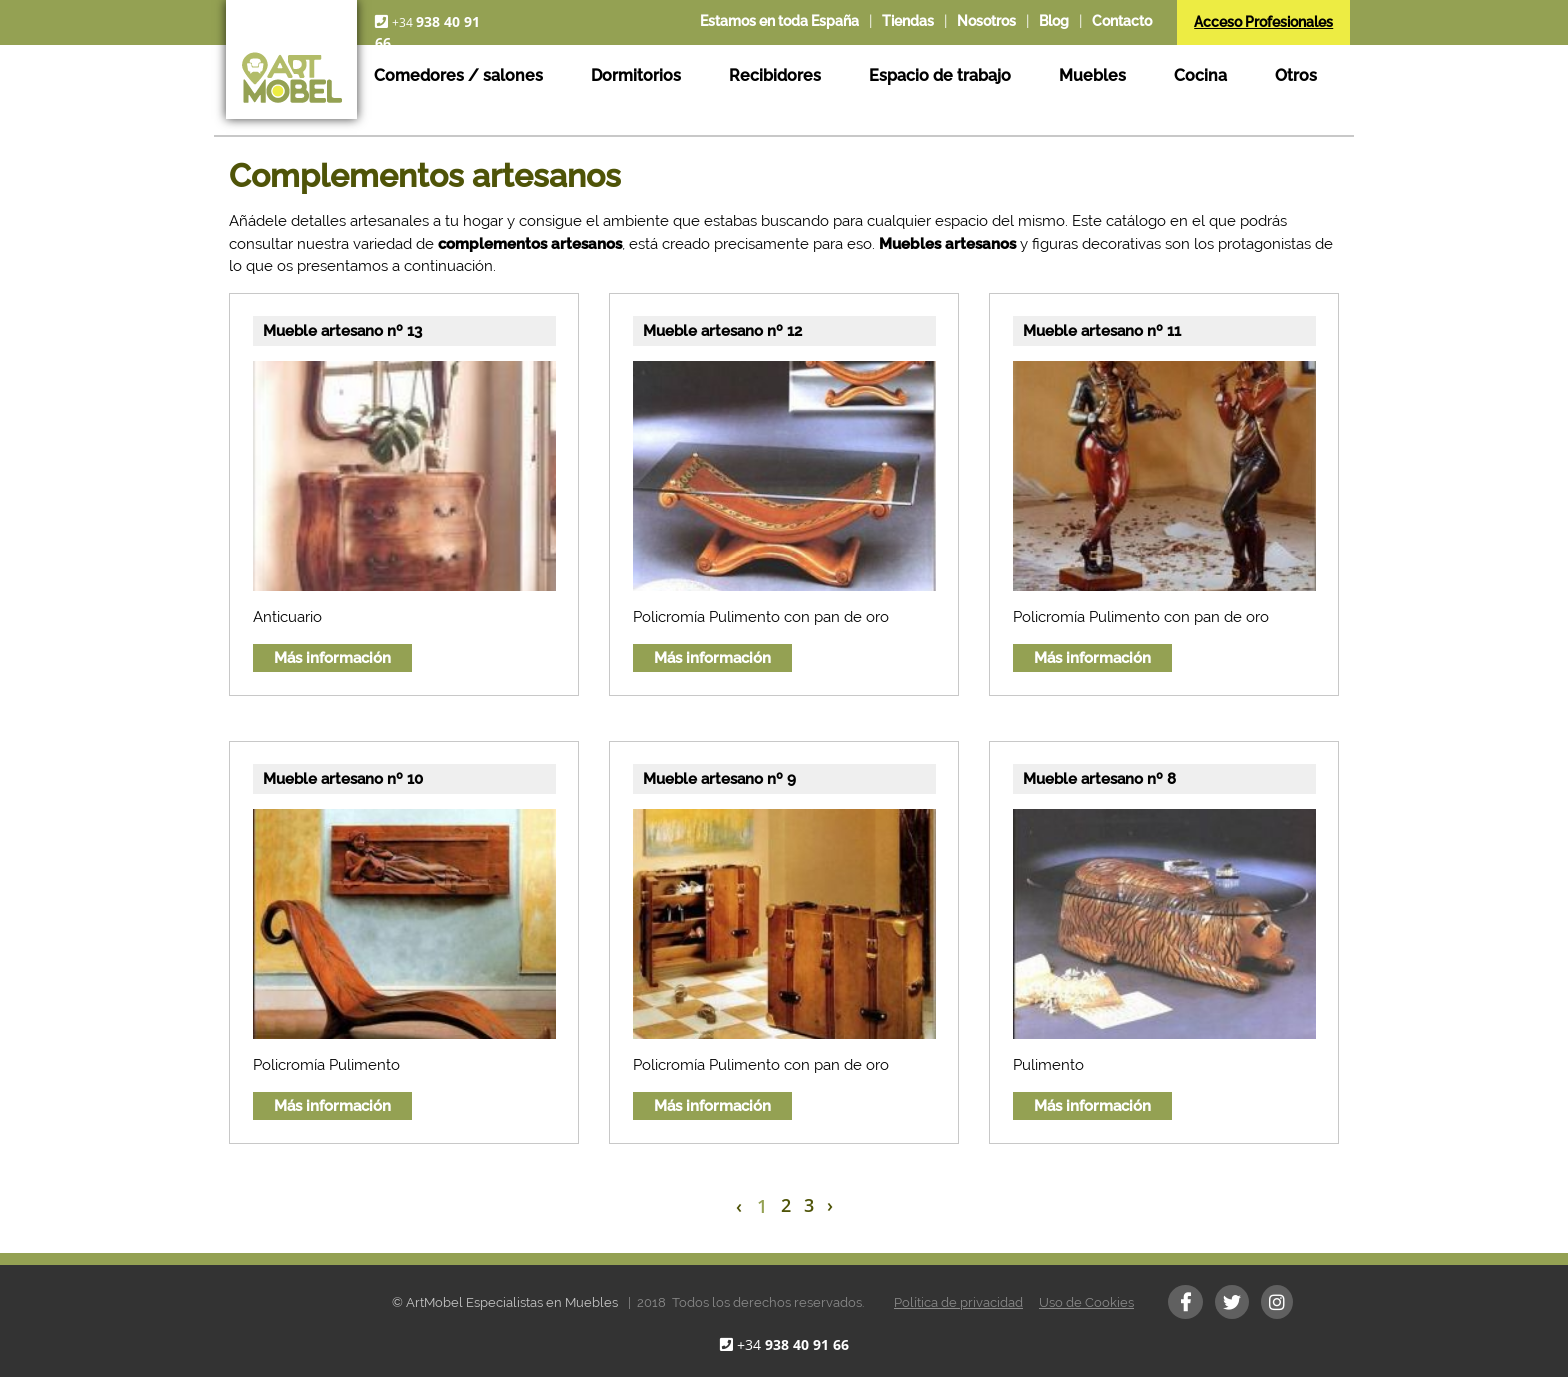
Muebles (1092, 75)
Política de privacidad (958, 1302)
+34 (793, 1344)
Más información (332, 658)
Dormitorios (636, 75)
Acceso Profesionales (1263, 22)
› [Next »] (830, 1205)
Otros (1296, 75)
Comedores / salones (458, 75)
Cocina (1200, 75)
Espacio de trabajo (940, 75)
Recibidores (775, 75)
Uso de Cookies (1086, 1302)
